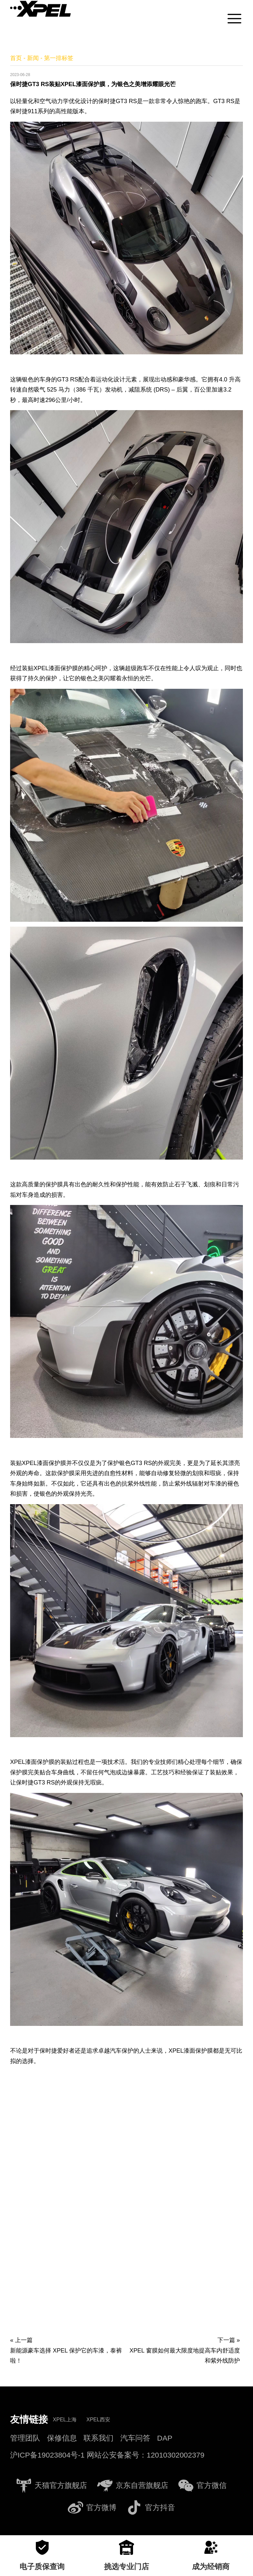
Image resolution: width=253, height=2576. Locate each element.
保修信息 (62, 2438)
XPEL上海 (65, 2419)
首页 (16, 58)
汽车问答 (135, 2438)
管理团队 (25, 2438)
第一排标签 (58, 58)
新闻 (33, 58)
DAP (164, 2438)
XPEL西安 (98, 2419)
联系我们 (98, 2438)
